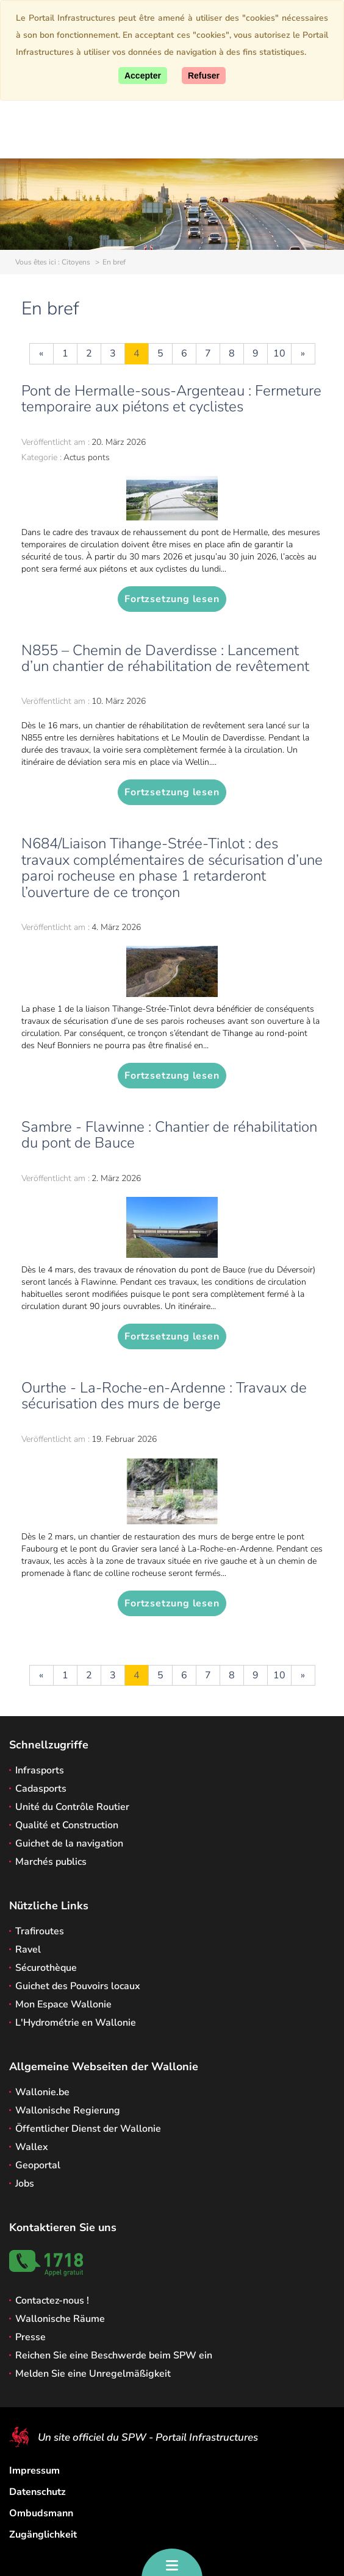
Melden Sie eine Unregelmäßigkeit (93, 2374)
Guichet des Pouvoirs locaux (77, 1986)
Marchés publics (51, 1862)
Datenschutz (37, 2492)
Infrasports (39, 1770)
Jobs (24, 2183)
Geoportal (37, 2165)
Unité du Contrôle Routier (72, 1807)
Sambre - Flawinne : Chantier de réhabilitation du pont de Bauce (169, 1134)
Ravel (28, 1949)
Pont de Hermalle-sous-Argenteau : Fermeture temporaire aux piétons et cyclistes (171, 398)
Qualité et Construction (66, 1825)
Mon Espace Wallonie (63, 2004)
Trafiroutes (39, 1931)
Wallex (31, 2147)
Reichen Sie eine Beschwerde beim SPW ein (113, 2355)
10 (279, 353)
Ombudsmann (41, 2513)
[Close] (204, 75)
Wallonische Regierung (67, 2110)
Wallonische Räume (60, 2319)
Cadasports (40, 1789)
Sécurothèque (46, 1968)
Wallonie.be (42, 2092)
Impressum (34, 2470)
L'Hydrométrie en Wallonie (75, 2023)
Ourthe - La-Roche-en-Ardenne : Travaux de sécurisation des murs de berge (164, 1395)
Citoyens (76, 262)
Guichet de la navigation (69, 1843)
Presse (30, 2337)
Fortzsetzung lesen (171, 599)
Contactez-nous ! (52, 2300)
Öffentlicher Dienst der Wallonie (88, 2129)
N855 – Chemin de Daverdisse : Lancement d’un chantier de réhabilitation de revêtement (165, 658)
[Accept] (142, 75)
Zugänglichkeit (43, 2534)
